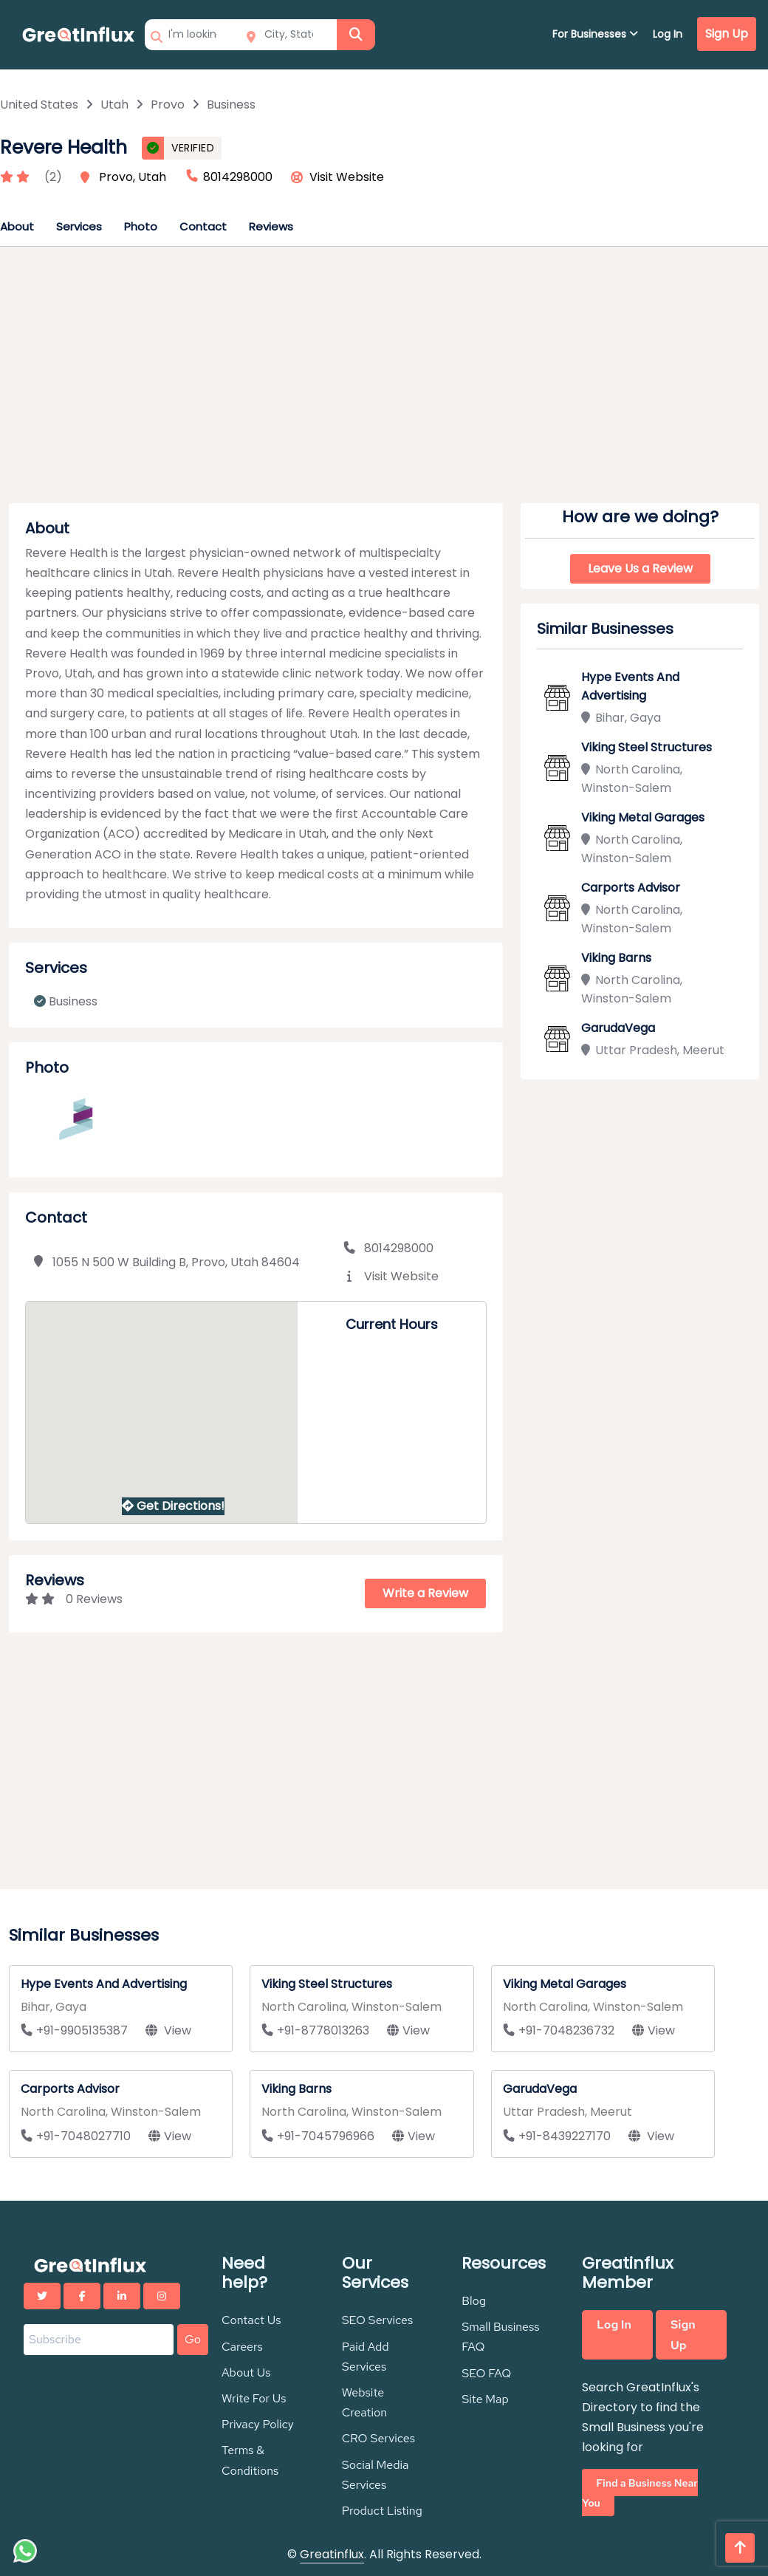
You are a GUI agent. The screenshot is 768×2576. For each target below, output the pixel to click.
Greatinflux (332, 2554)
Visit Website (346, 176)
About (17, 226)
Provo (168, 104)
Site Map (485, 2399)
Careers (242, 2346)
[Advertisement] (384, 379)
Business (231, 104)
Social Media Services (375, 2475)
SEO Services (378, 2320)
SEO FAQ (486, 2373)
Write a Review (425, 1593)
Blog (474, 2301)
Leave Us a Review (640, 568)
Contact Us (251, 2320)
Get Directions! (173, 1505)
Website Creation (364, 2402)
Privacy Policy (258, 2424)
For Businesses (595, 34)
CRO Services (378, 2438)
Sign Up (726, 33)
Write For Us (254, 2398)
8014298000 (388, 1248)
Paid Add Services (365, 2356)
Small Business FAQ (500, 2336)
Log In (667, 34)
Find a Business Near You (639, 2493)
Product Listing (382, 2510)
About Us (246, 2372)
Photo (140, 226)
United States (39, 104)
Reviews (271, 226)
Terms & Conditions (250, 2460)
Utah (114, 104)
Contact (203, 226)
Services (79, 226)
